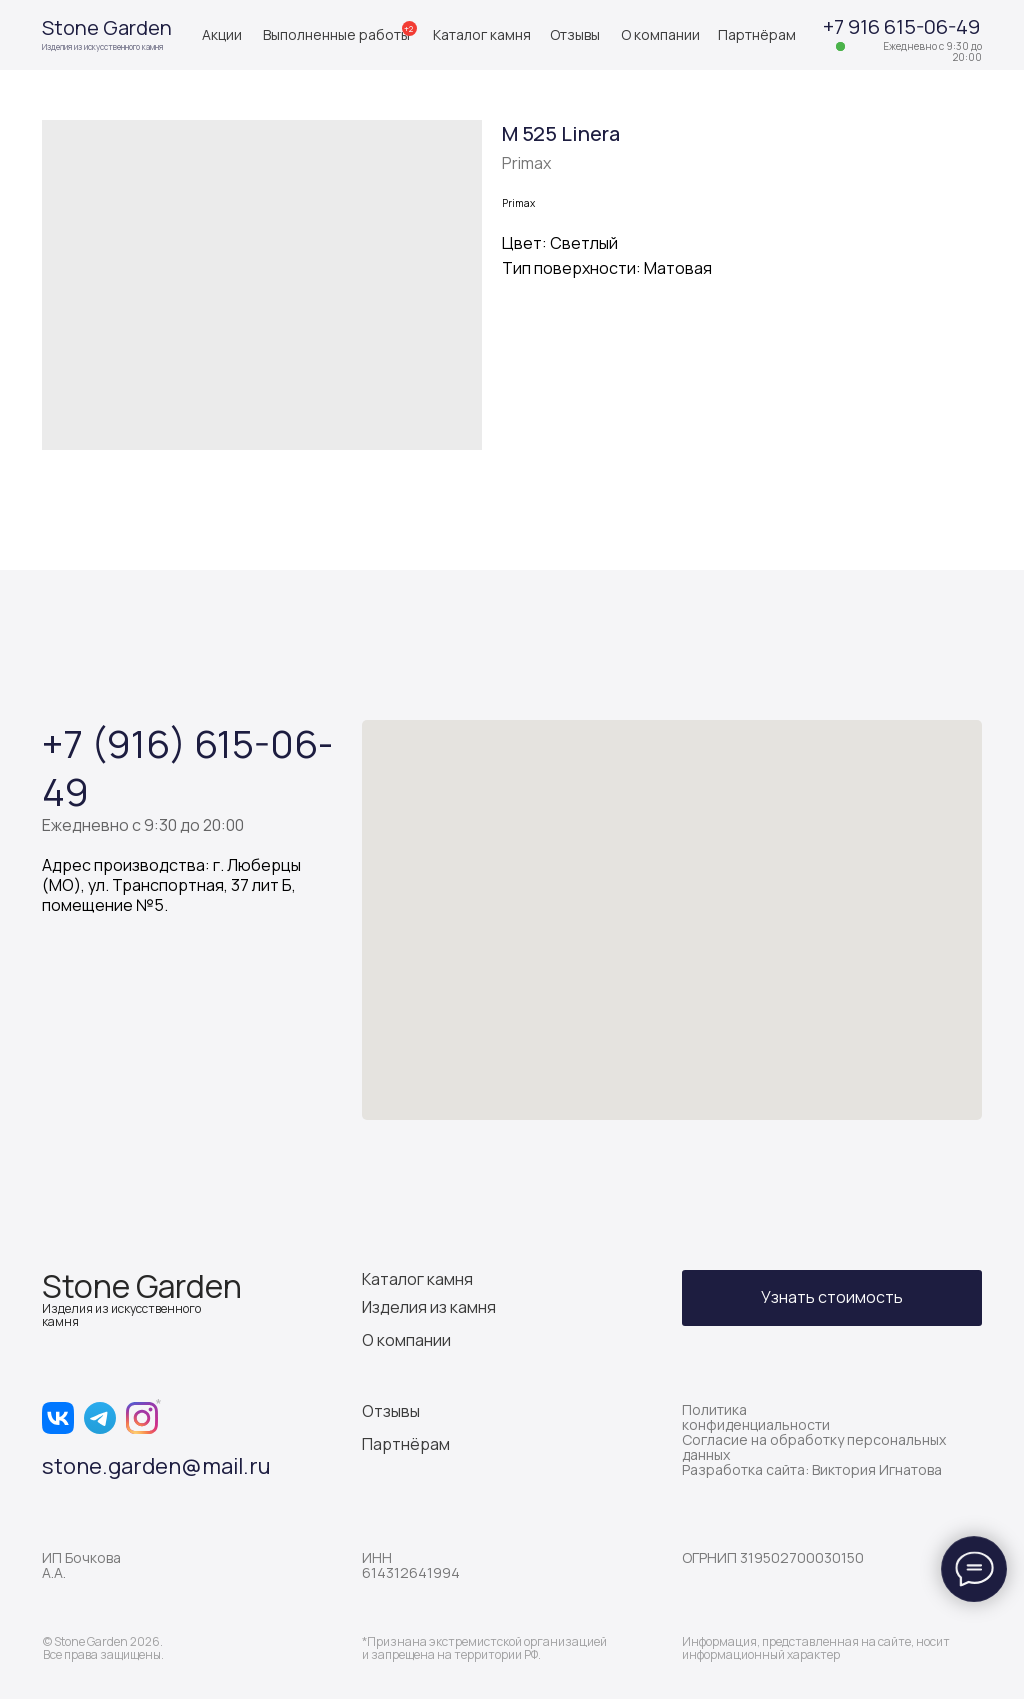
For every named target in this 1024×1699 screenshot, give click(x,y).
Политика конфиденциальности (756, 1417)
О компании (660, 34)
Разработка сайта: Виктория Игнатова (812, 1469)
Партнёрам (757, 34)
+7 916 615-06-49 (901, 26)
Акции (222, 34)
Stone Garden (107, 27)
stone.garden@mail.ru (156, 1466)
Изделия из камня (429, 1307)
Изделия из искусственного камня (102, 46)
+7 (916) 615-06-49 (187, 767)
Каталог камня (482, 34)
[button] (832, 1298)
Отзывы (575, 34)
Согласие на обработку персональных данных (814, 1447)
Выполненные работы (336, 34)
